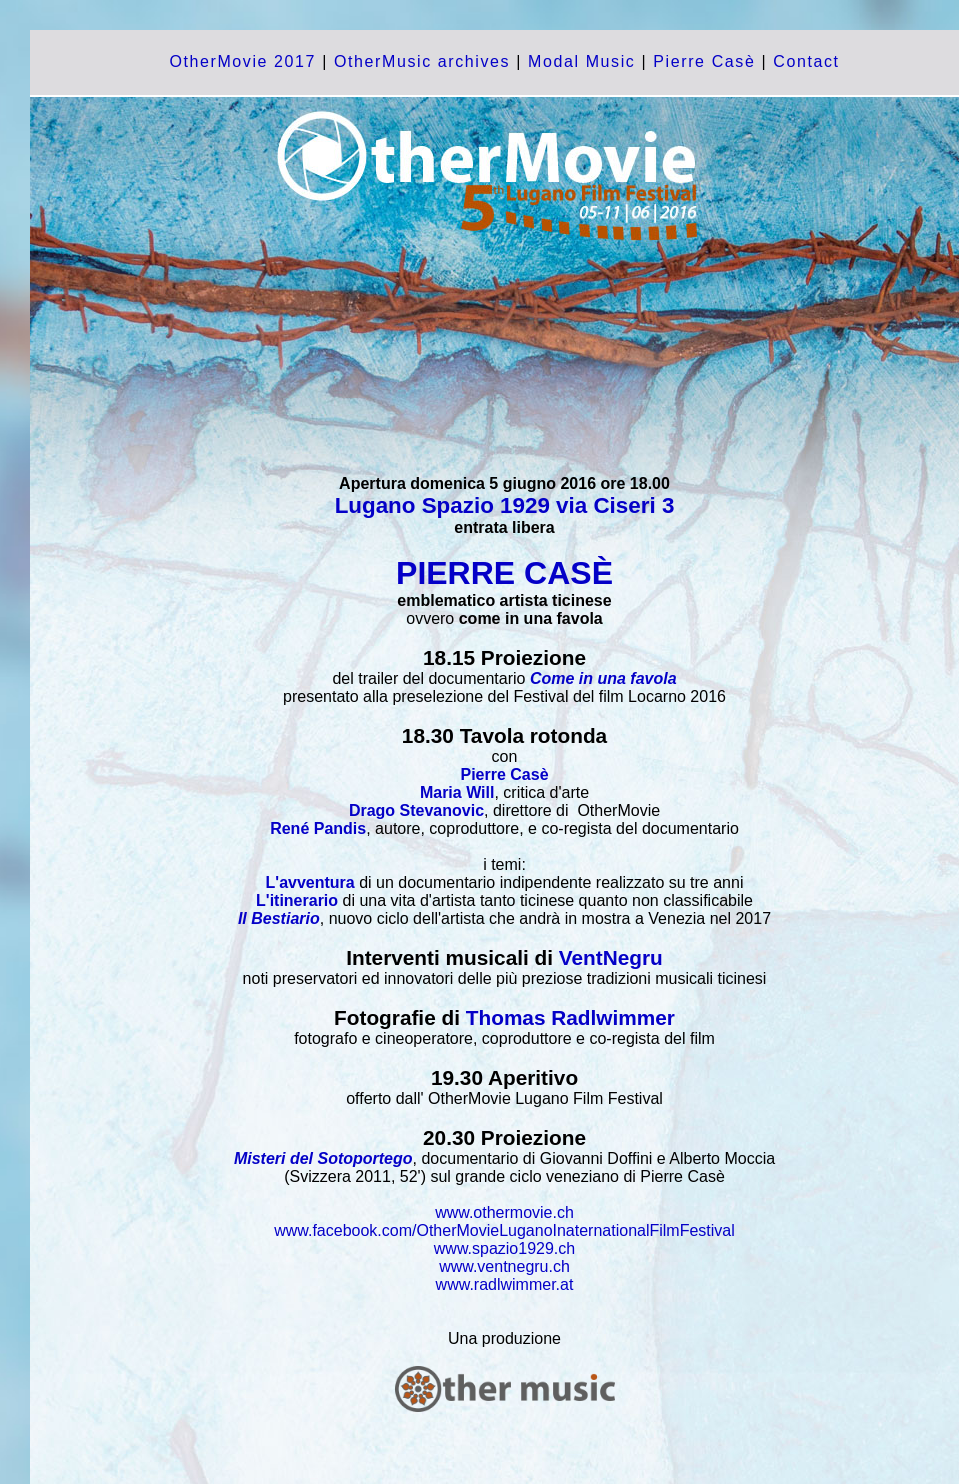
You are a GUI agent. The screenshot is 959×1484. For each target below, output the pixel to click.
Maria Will (457, 792)
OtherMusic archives (422, 61)
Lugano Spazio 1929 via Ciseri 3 (505, 505)
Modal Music (581, 61)
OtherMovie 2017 (242, 61)
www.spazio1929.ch (504, 1248)
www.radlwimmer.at (505, 1284)
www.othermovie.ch (504, 1212)
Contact (806, 61)
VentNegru (611, 957)
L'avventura (310, 882)
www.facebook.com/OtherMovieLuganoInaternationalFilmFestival (504, 1230)
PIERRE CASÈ (504, 573)
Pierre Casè (701, 61)
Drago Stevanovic (416, 810)
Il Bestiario (279, 918)
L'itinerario (297, 900)
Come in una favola (603, 678)
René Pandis (318, 828)
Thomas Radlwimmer (570, 1017)
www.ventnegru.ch (504, 1266)
